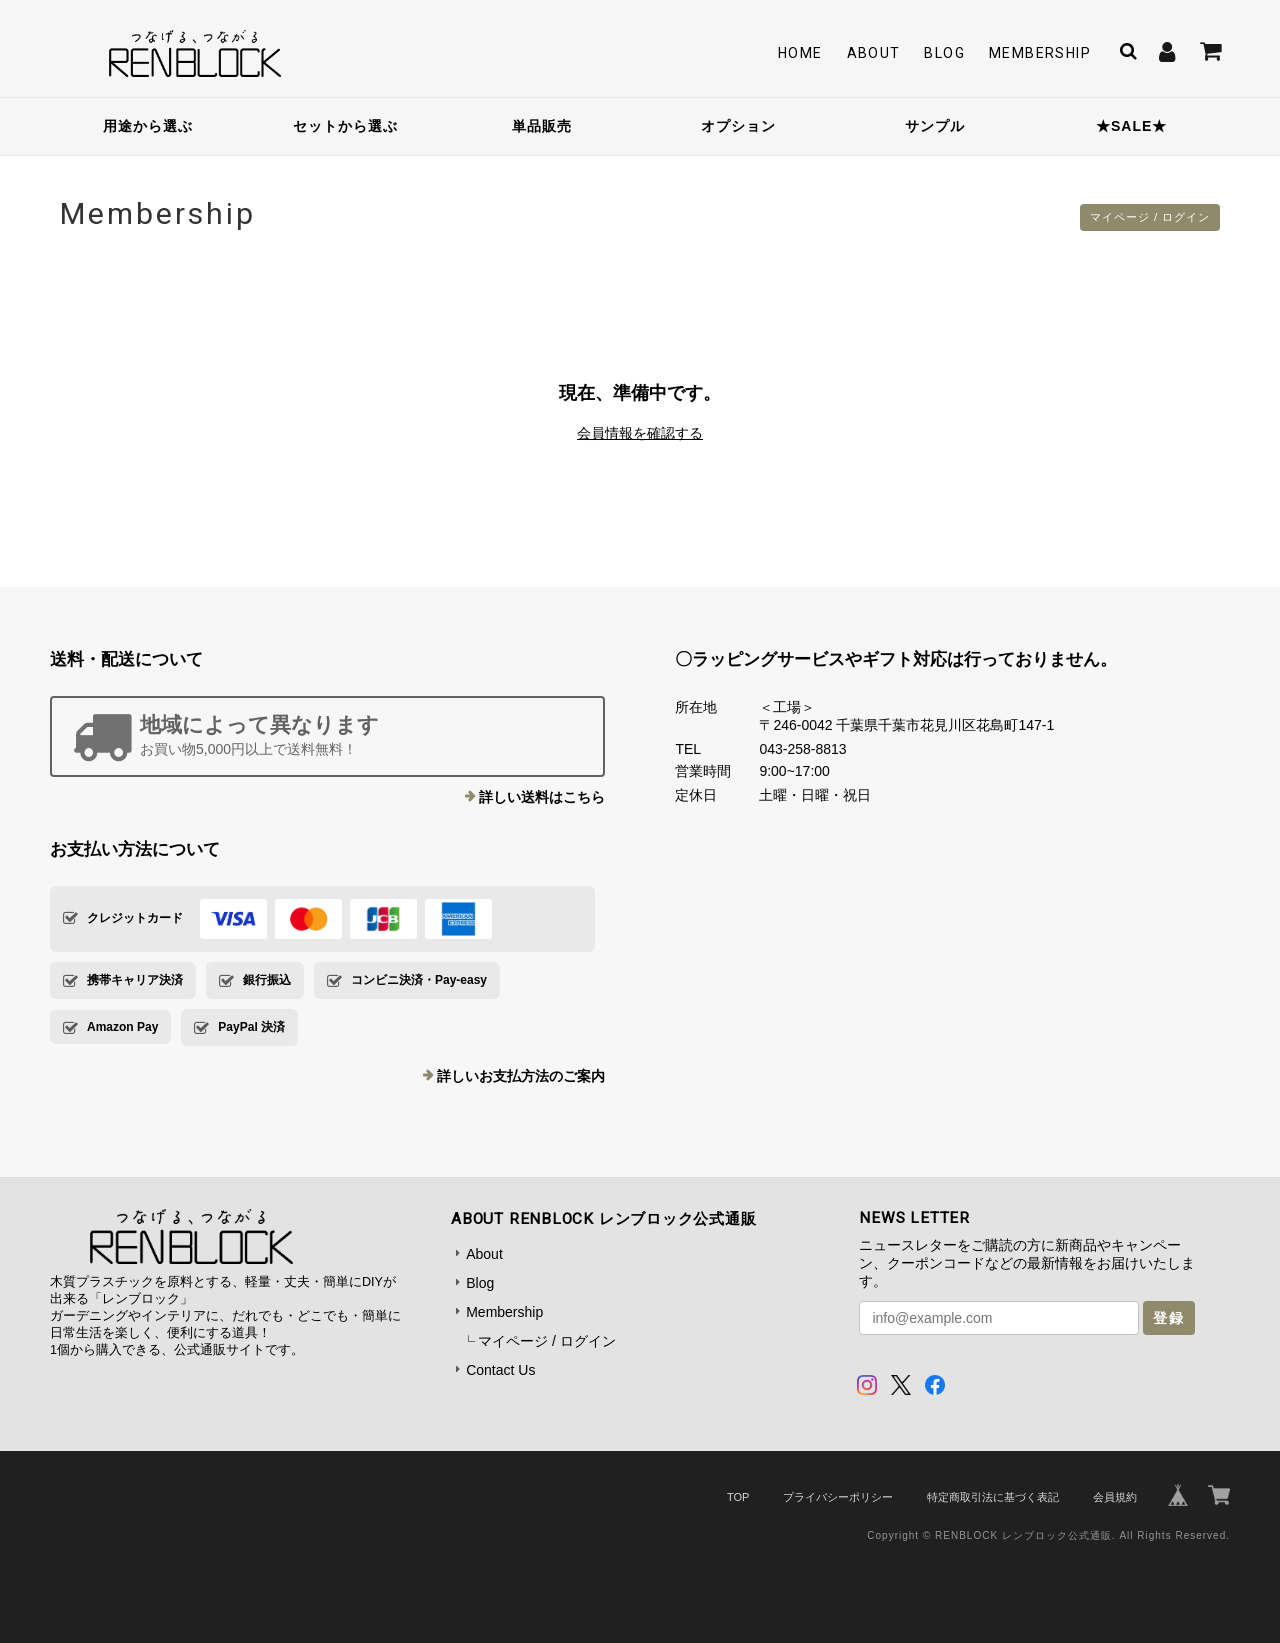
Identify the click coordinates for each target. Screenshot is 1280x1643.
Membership (1040, 53)
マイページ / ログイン (1145, 217)
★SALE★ (1131, 126)
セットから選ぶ (345, 126)
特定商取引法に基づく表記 (993, 1497)
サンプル (935, 126)
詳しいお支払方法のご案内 (521, 1076)
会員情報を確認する (640, 433)
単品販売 (542, 126)
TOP (738, 1497)
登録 (1169, 1318)
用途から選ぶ (148, 126)
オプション (738, 126)
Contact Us (500, 1370)
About (874, 53)
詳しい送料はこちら (542, 797)
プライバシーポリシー (838, 1497)
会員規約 (1115, 1497)
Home (800, 53)
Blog (944, 53)
